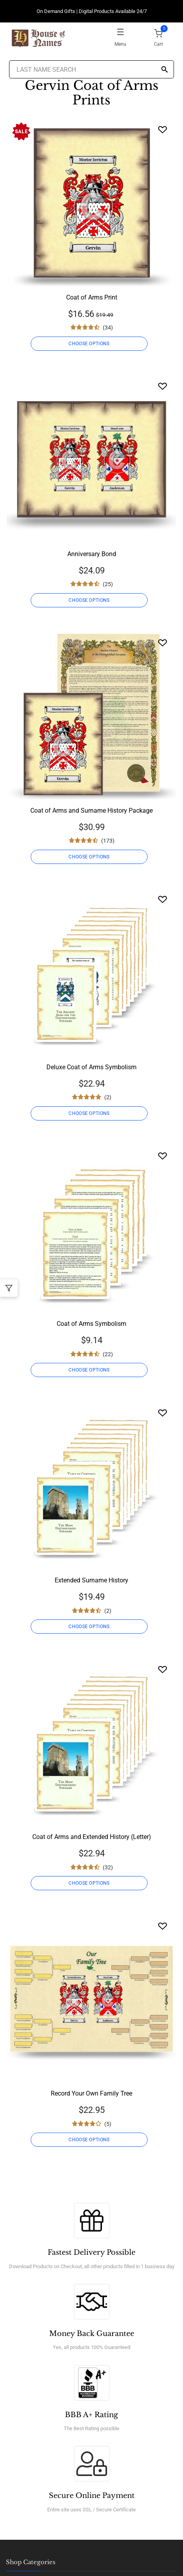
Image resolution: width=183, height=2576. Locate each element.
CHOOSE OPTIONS (88, 343)
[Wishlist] (162, 129)
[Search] (164, 70)
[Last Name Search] (91, 69)
